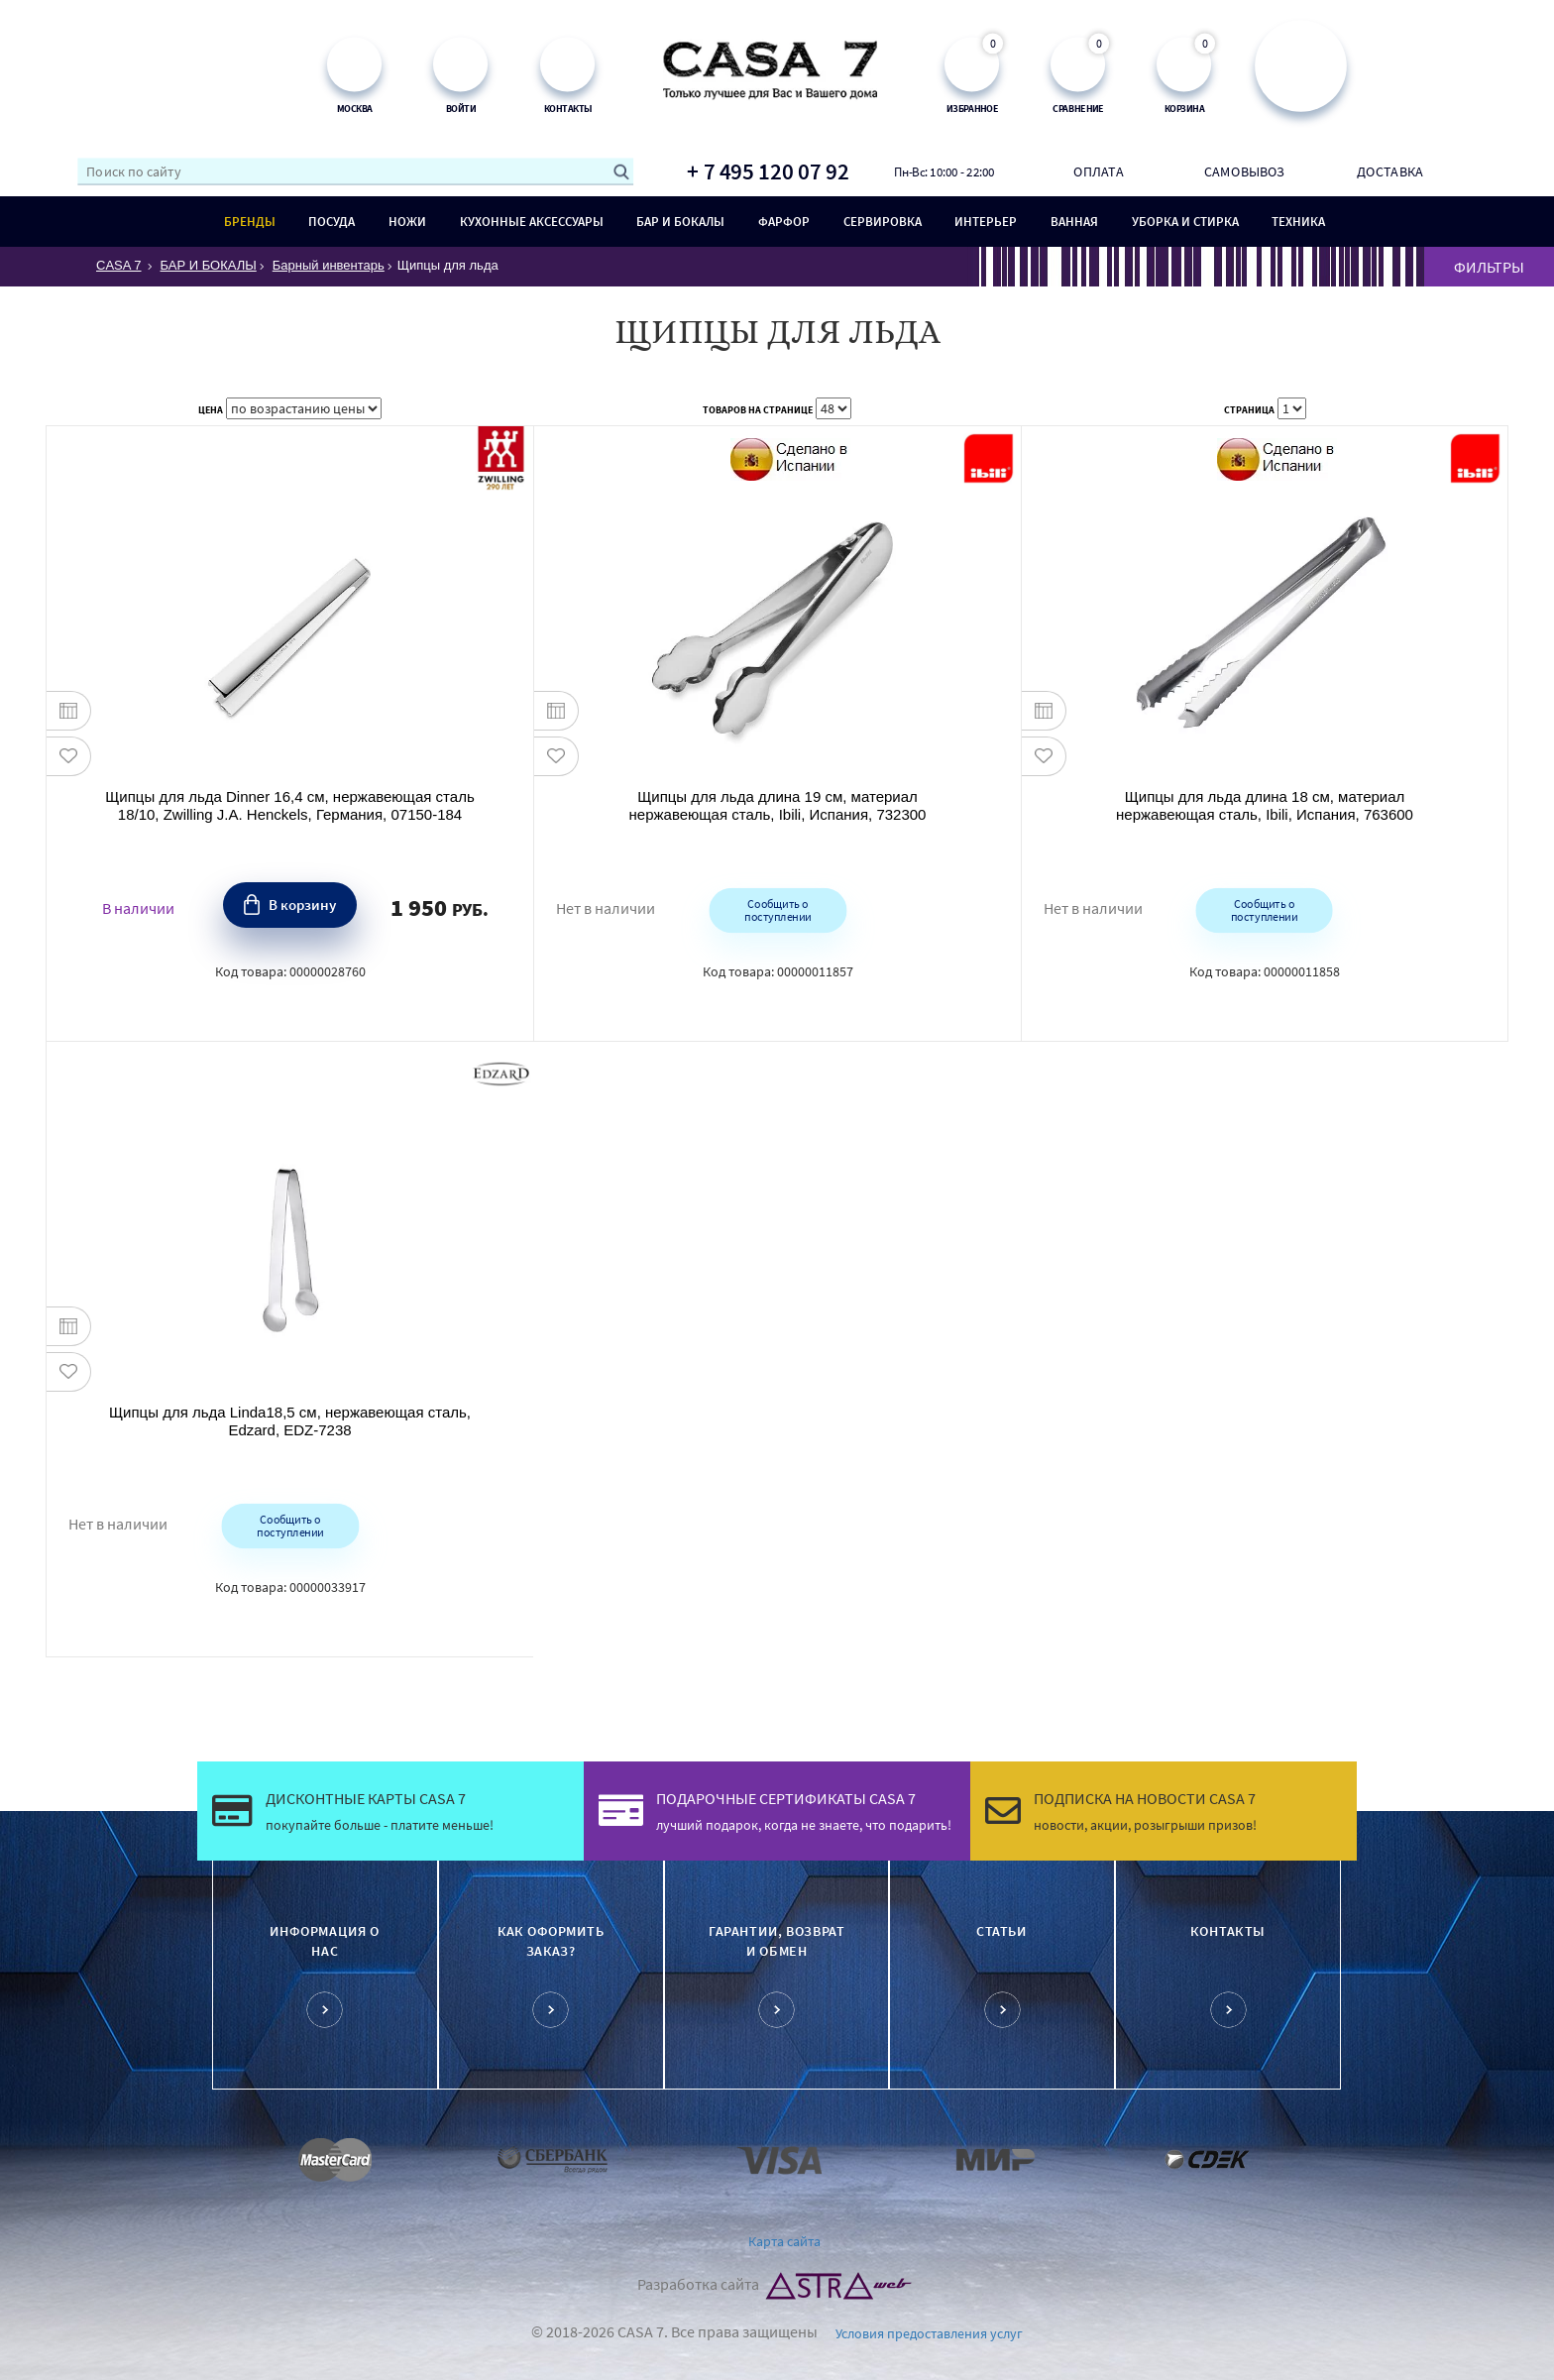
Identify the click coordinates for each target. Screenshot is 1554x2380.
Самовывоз (1244, 171)
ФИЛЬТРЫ (1489, 267)
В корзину (302, 904)
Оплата (1098, 171)
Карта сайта (784, 2241)
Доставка (1390, 171)
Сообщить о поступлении (777, 909)
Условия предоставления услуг (929, 2333)
